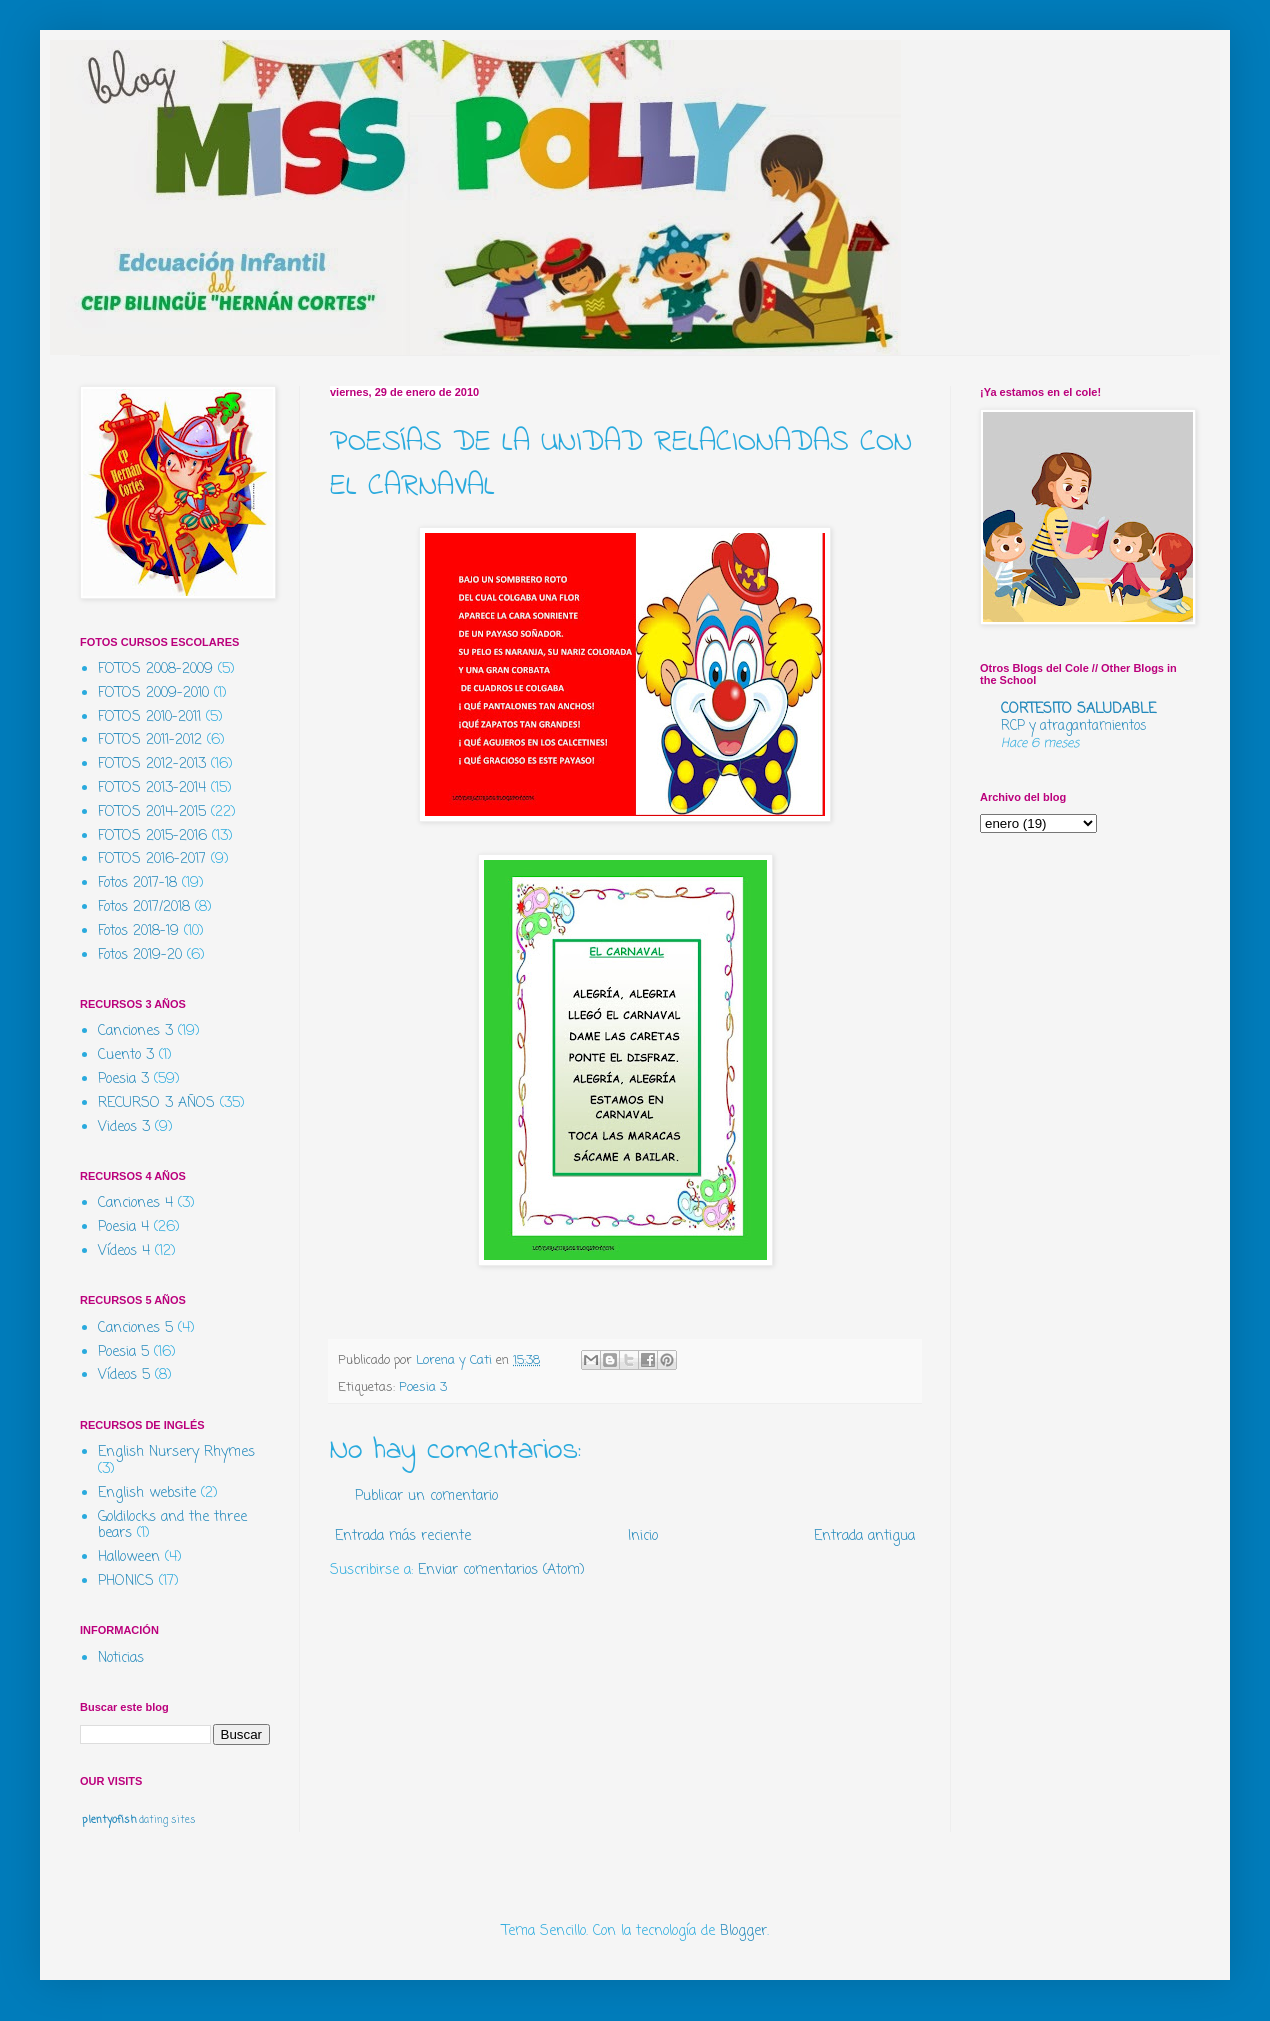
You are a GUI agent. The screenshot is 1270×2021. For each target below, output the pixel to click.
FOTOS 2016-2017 (152, 859)
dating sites (167, 1820)
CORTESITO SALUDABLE (1078, 709)
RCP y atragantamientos (1074, 726)
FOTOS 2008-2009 (155, 669)
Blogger (743, 1931)
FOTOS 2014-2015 (152, 812)
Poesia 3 (423, 1387)
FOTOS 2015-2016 (152, 836)
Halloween (129, 1557)
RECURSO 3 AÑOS (156, 1103)
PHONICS (126, 1581)
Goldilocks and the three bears (172, 1526)
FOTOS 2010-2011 (149, 717)
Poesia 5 (123, 1352)
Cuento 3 (126, 1055)
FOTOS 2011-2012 (150, 740)
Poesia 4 (123, 1227)
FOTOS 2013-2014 (152, 788)
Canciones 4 (135, 1203)
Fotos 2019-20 (140, 955)
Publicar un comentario (426, 1496)
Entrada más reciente (403, 1536)
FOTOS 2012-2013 (152, 764)
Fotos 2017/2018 (144, 907)
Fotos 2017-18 (137, 883)
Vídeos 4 (124, 1251)
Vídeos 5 (124, 1375)
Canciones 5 (135, 1328)
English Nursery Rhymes (176, 1452)
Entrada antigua (864, 1536)
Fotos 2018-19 (138, 931)
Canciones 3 (135, 1031)
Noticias (121, 1658)
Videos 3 (124, 1127)
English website (147, 1493)
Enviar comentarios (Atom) (501, 1570)
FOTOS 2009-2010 (153, 693)
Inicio (643, 1536)
